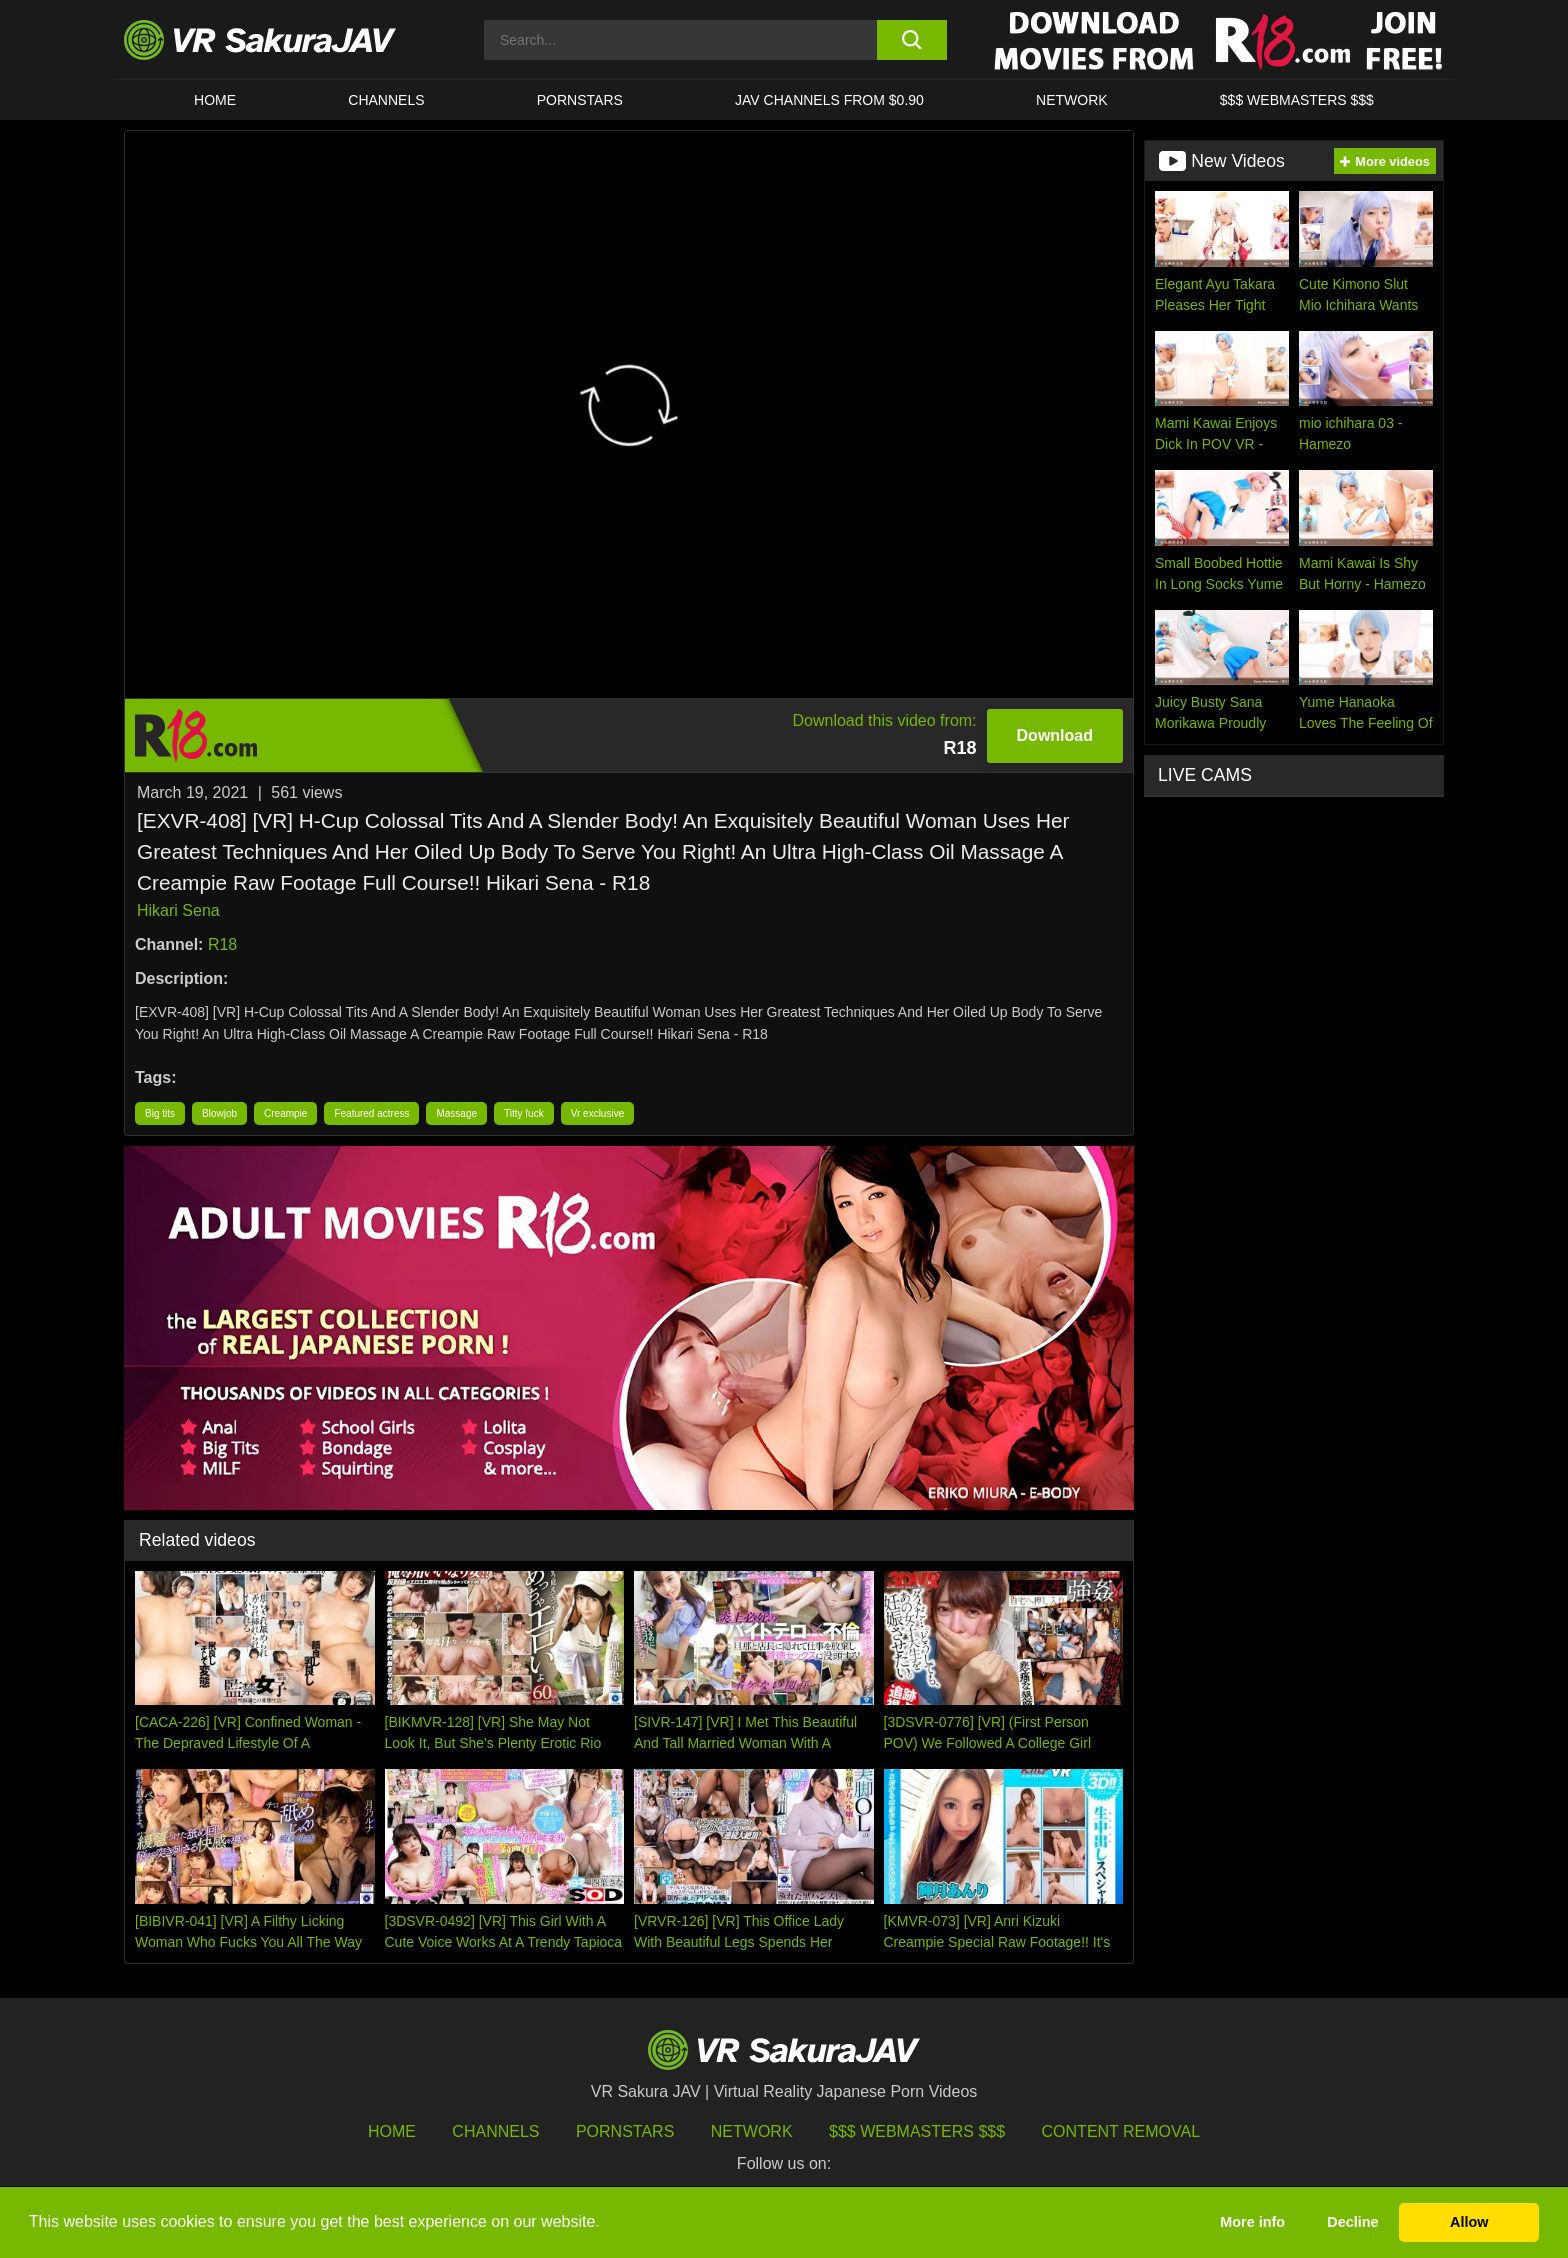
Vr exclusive (598, 1113)
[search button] (911, 40)
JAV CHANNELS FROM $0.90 (829, 100)
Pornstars (580, 100)
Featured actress (371, 1113)
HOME (215, 100)
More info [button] (1252, 2222)
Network (1072, 100)
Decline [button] (1352, 2222)
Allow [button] (1469, 2222)
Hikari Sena (178, 910)
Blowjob (219, 1113)
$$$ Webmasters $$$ (917, 2131)
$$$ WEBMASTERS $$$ (1297, 100)
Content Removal (1121, 2131)
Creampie (285, 1113)
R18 (222, 944)
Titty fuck (524, 1113)
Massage (456, 1113)
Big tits (160, 1113)
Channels (386, 100)
